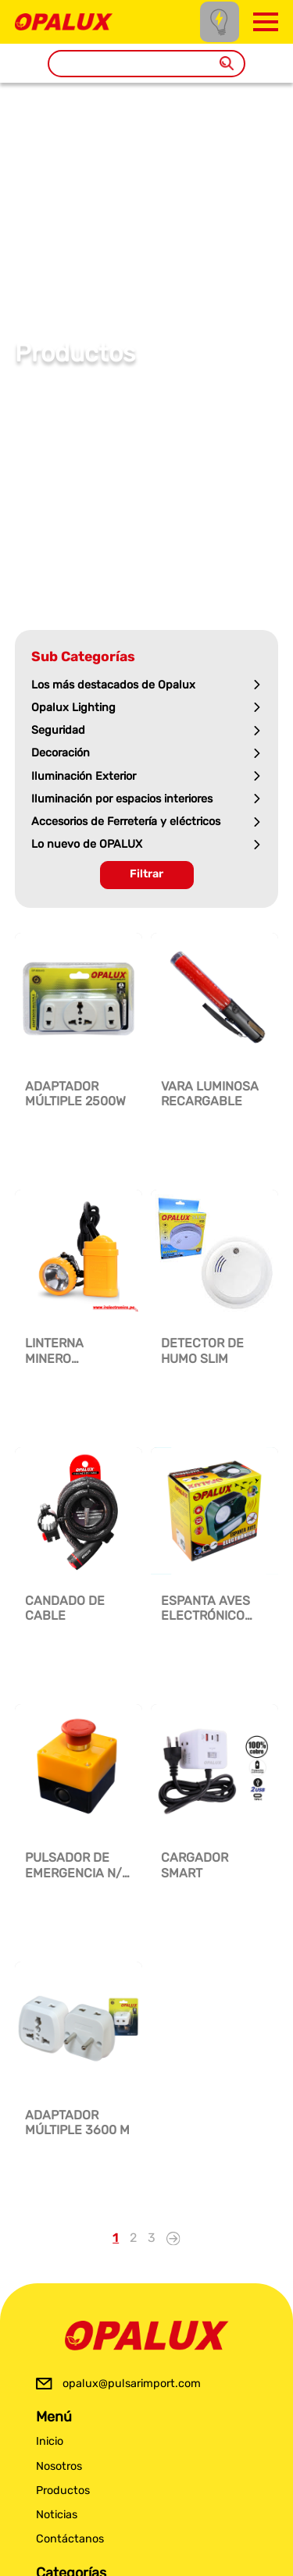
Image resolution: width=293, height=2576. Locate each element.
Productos (63, 2490)
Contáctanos (70, 2539)
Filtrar (146, 874)
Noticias (56, 2514)
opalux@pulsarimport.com (132, 2383)
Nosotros (59, 2466)
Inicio (49, 2441)
